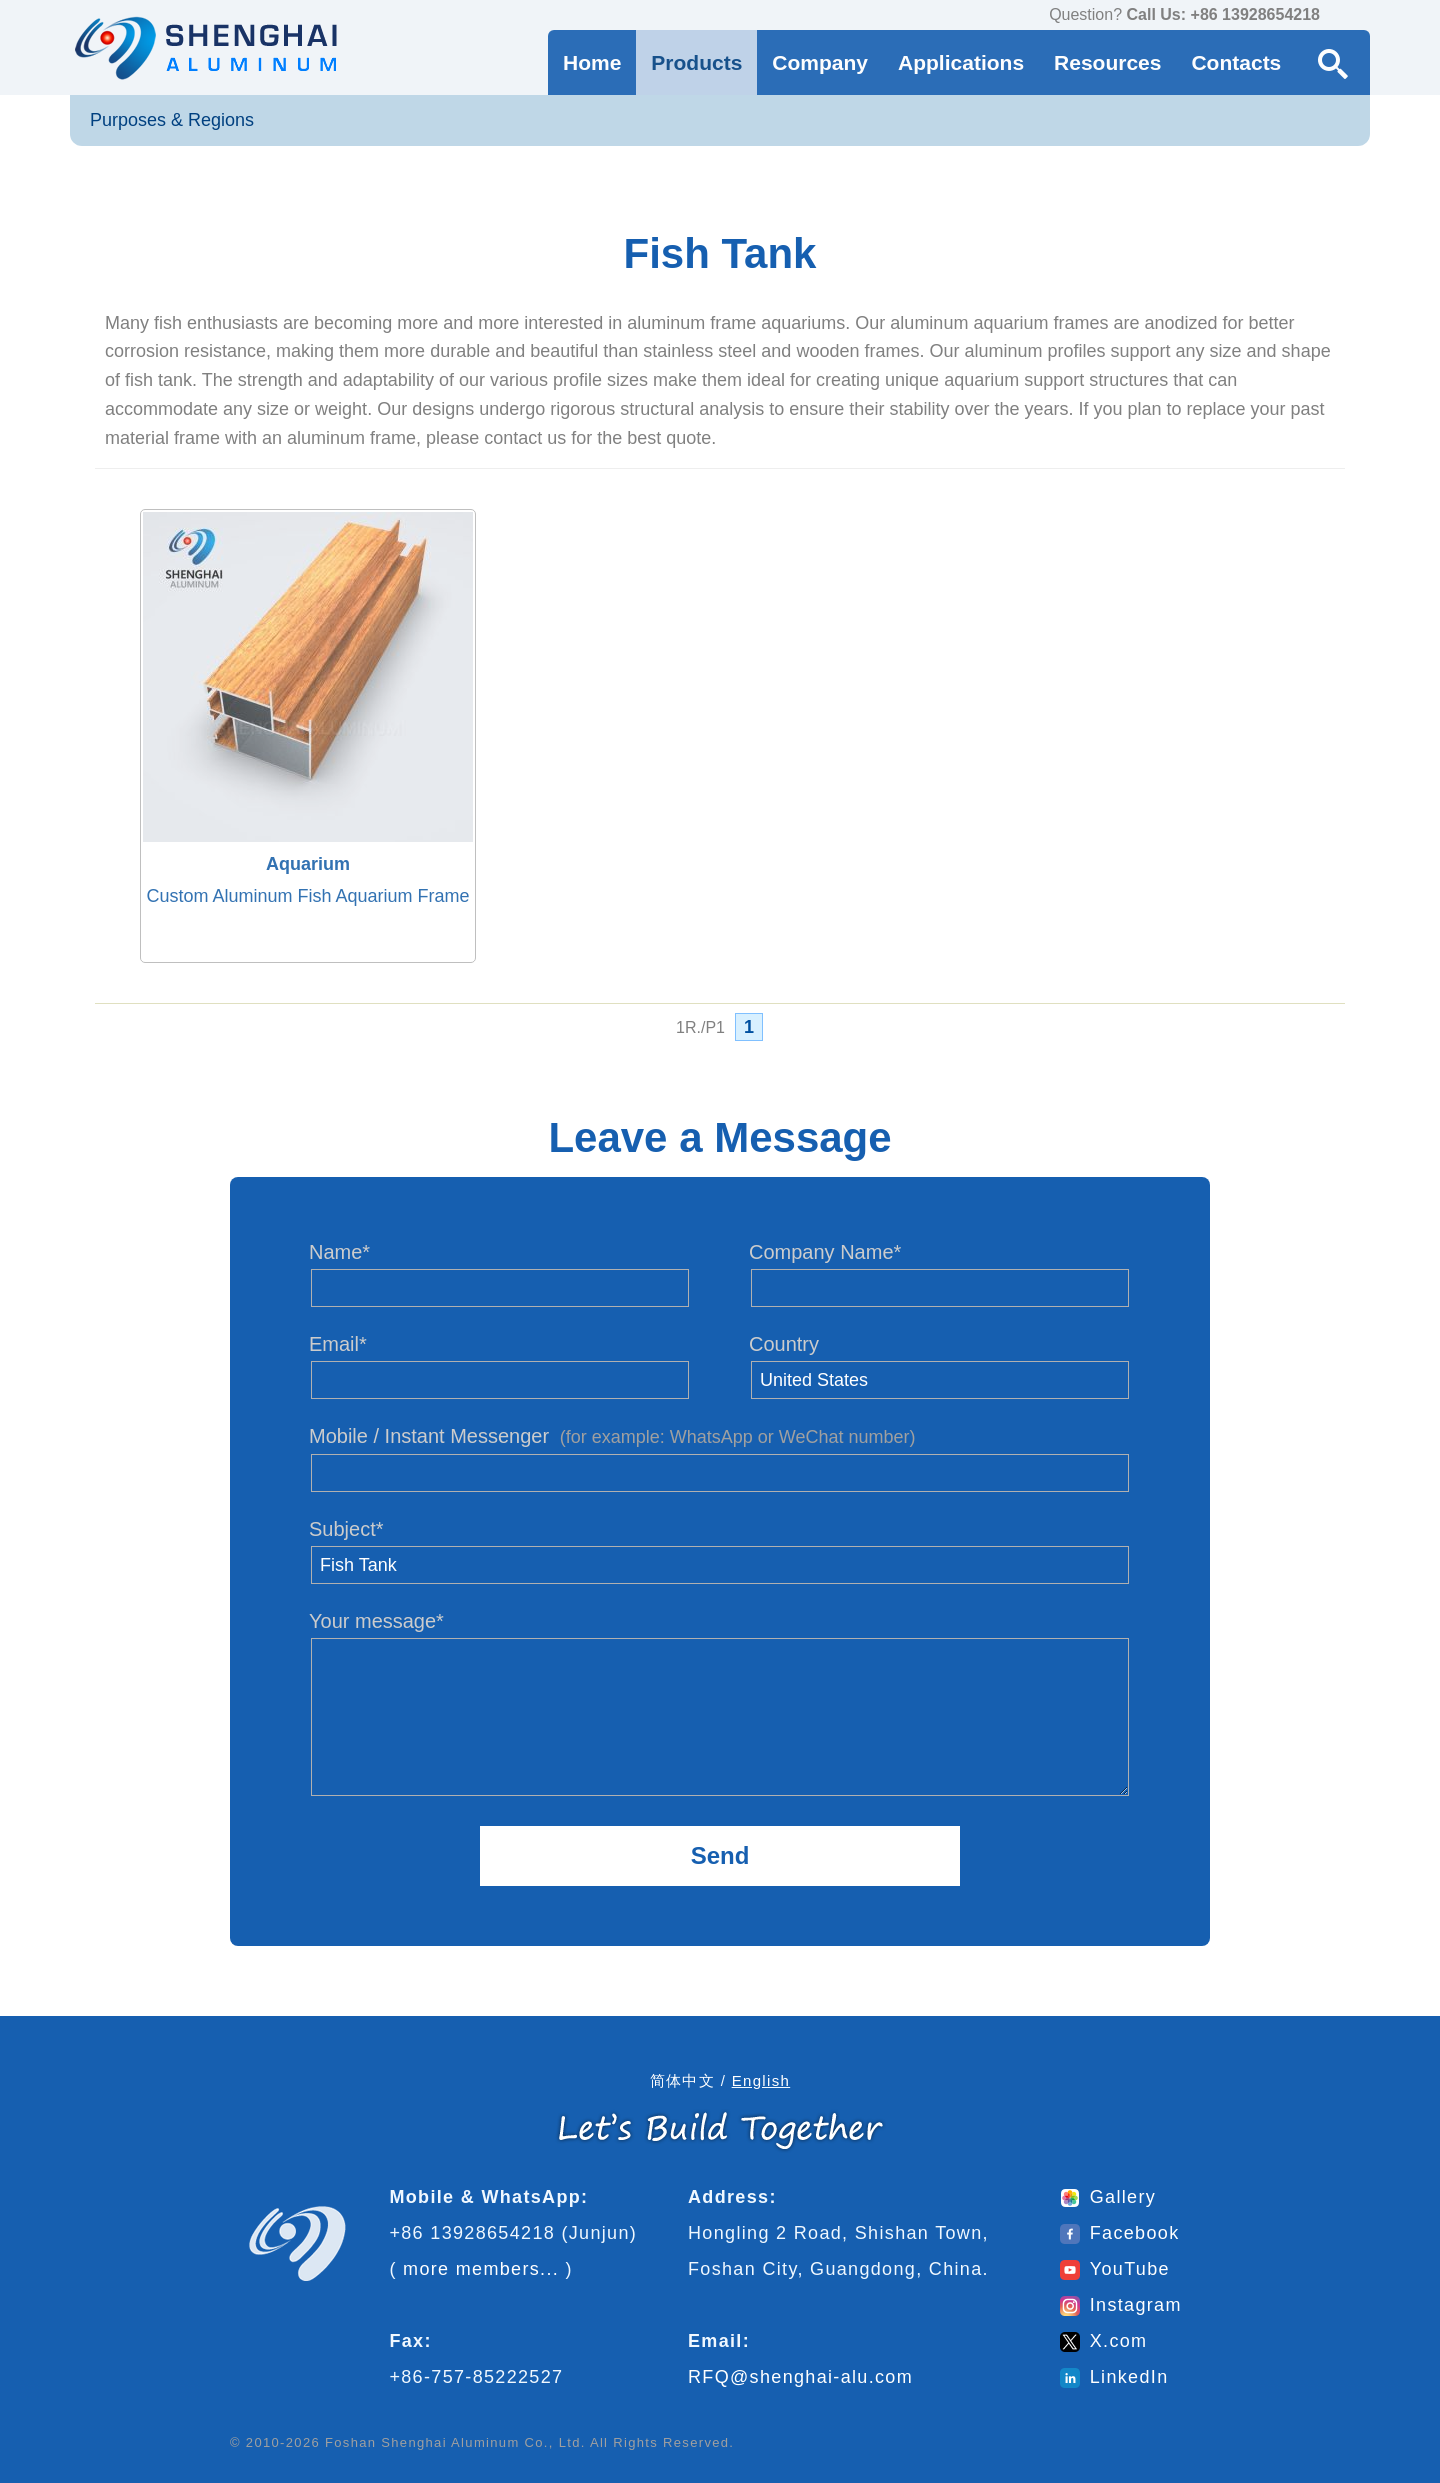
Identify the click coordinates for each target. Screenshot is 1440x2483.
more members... (481, 2269)
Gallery (1108, 2197)
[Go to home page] (204, 47)
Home (592, 62)
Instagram (1121, 2305)
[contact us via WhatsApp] (1340, 16)
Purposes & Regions (172, 120)
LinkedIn (1114, 2377)
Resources (1107, 62)
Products (696, 62)
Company (820, 62)
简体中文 (682, 2080)
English (761, 2080)
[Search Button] (1333, 62)
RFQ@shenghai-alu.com (800, 2377)
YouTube (1115, 2269)
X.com (1104, 2341)
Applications (961, 62)
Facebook (1120, 2233)
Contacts (1236, 62)
